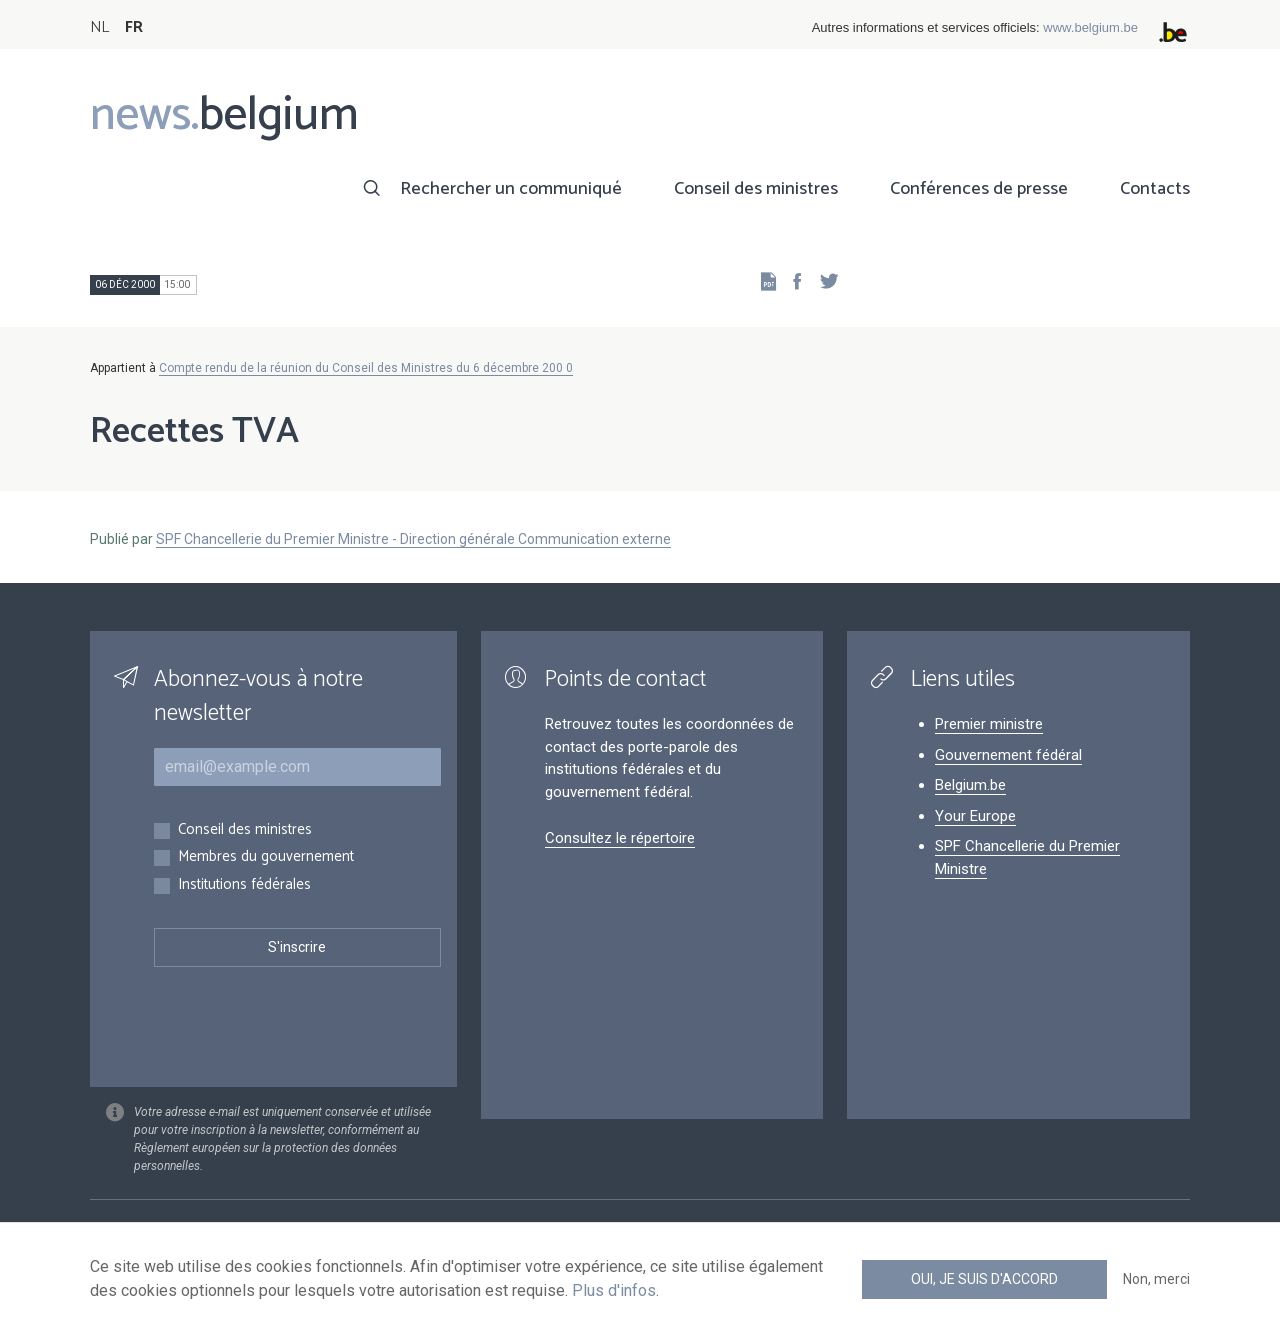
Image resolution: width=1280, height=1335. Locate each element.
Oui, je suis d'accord (984, 1279)
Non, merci (1156, 1279)
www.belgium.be (1090, 27)
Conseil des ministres (756, 189)
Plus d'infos (614, 1290)
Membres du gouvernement (266, 857)
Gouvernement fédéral (1008, 755)
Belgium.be (970, 785)
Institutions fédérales (244, 885)
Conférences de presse (979, 189)
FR (134, 27)
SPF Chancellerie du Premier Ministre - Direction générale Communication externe (413, 539)
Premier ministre (989, 724)
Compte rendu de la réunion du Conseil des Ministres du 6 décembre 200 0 (366, 368)
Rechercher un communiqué (511, 189)
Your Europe (975, 816)
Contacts (1155, 189)
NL (99, 27)
